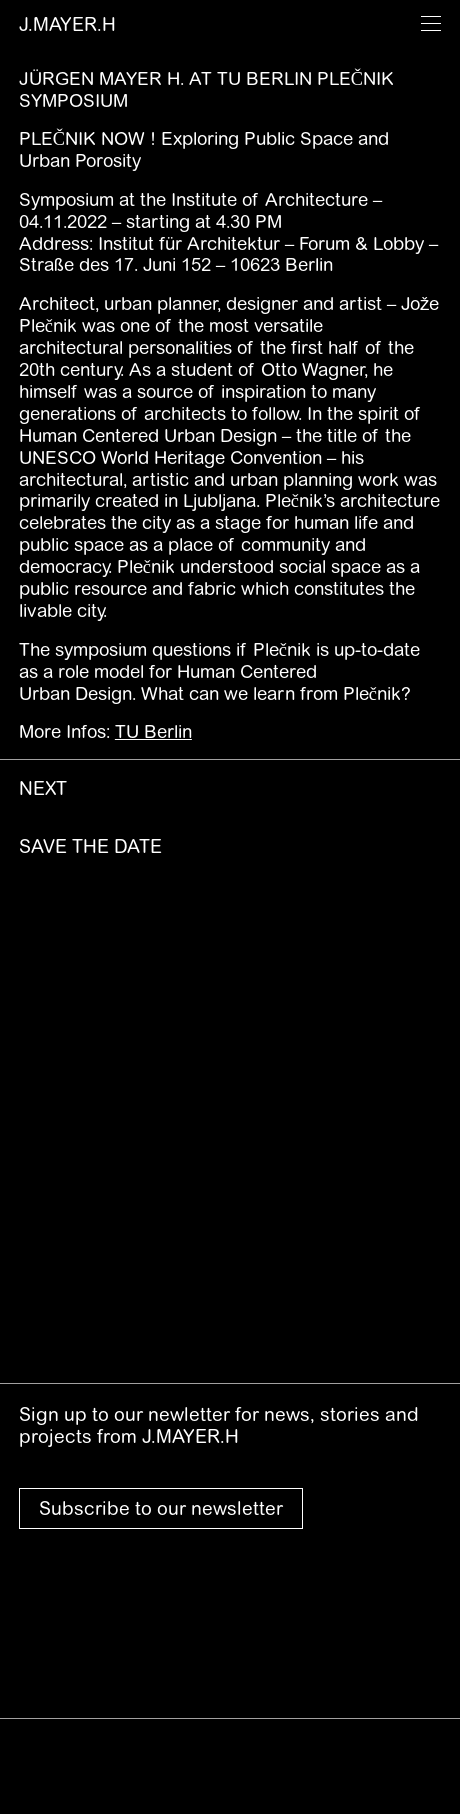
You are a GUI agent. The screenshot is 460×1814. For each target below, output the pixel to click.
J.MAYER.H (67, 24)
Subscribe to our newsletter (161, 1508)
